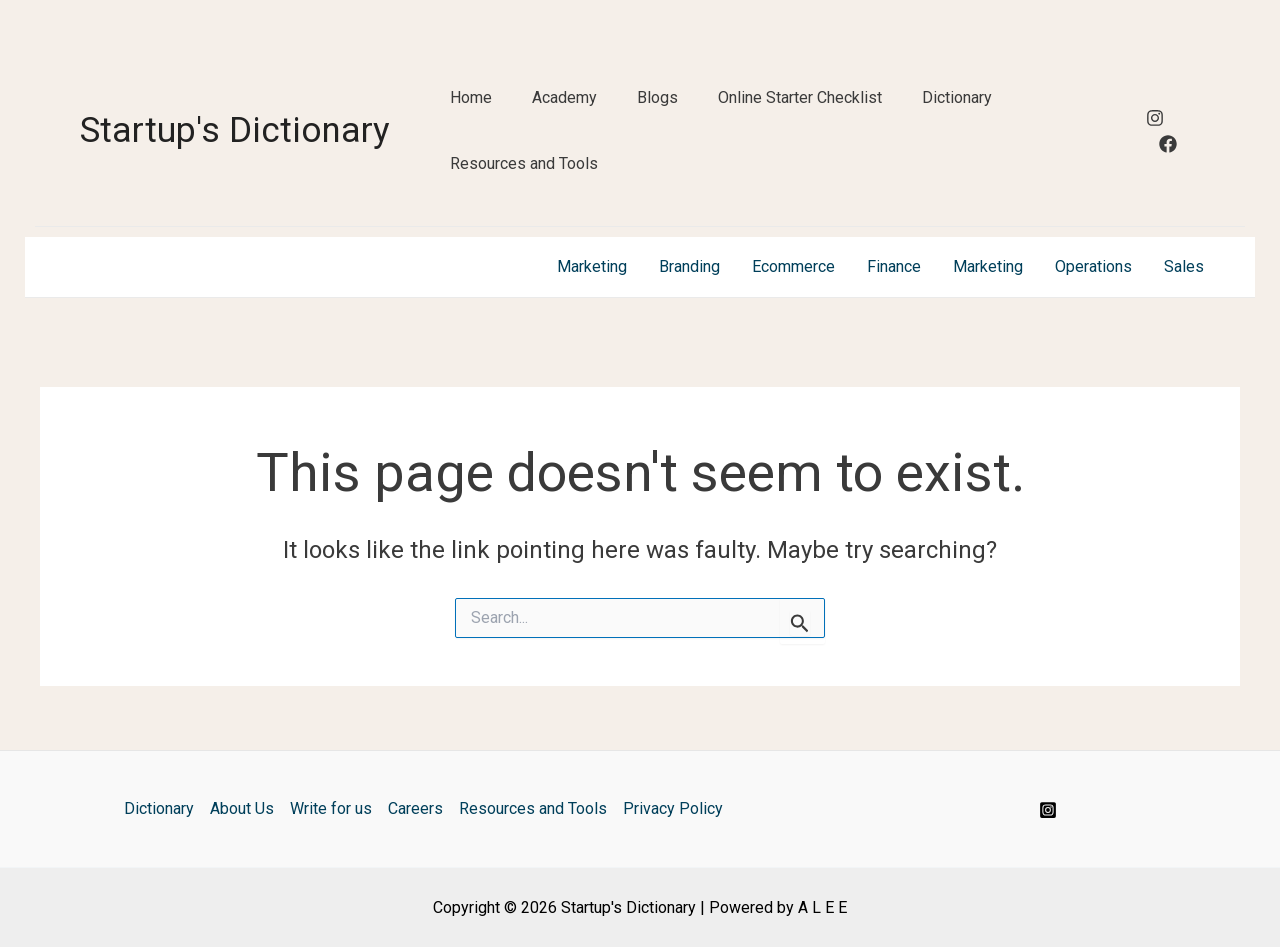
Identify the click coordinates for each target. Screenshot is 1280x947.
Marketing (592, 266)
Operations (1093, 266)
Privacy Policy (673, 808)
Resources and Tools (524, 163)
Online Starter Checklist (800, 97)
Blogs (657, 97)
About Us (242, 808)
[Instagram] (1155, 118)
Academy (564, 97)
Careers (415, 808)
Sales (1184, 266)
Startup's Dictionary (235, 130)
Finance (894, 266)
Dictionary (957, 97)
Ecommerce (793, 266)
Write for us (331, 808)
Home (471, 97)
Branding (689, 266)
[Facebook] (1168, 144)
